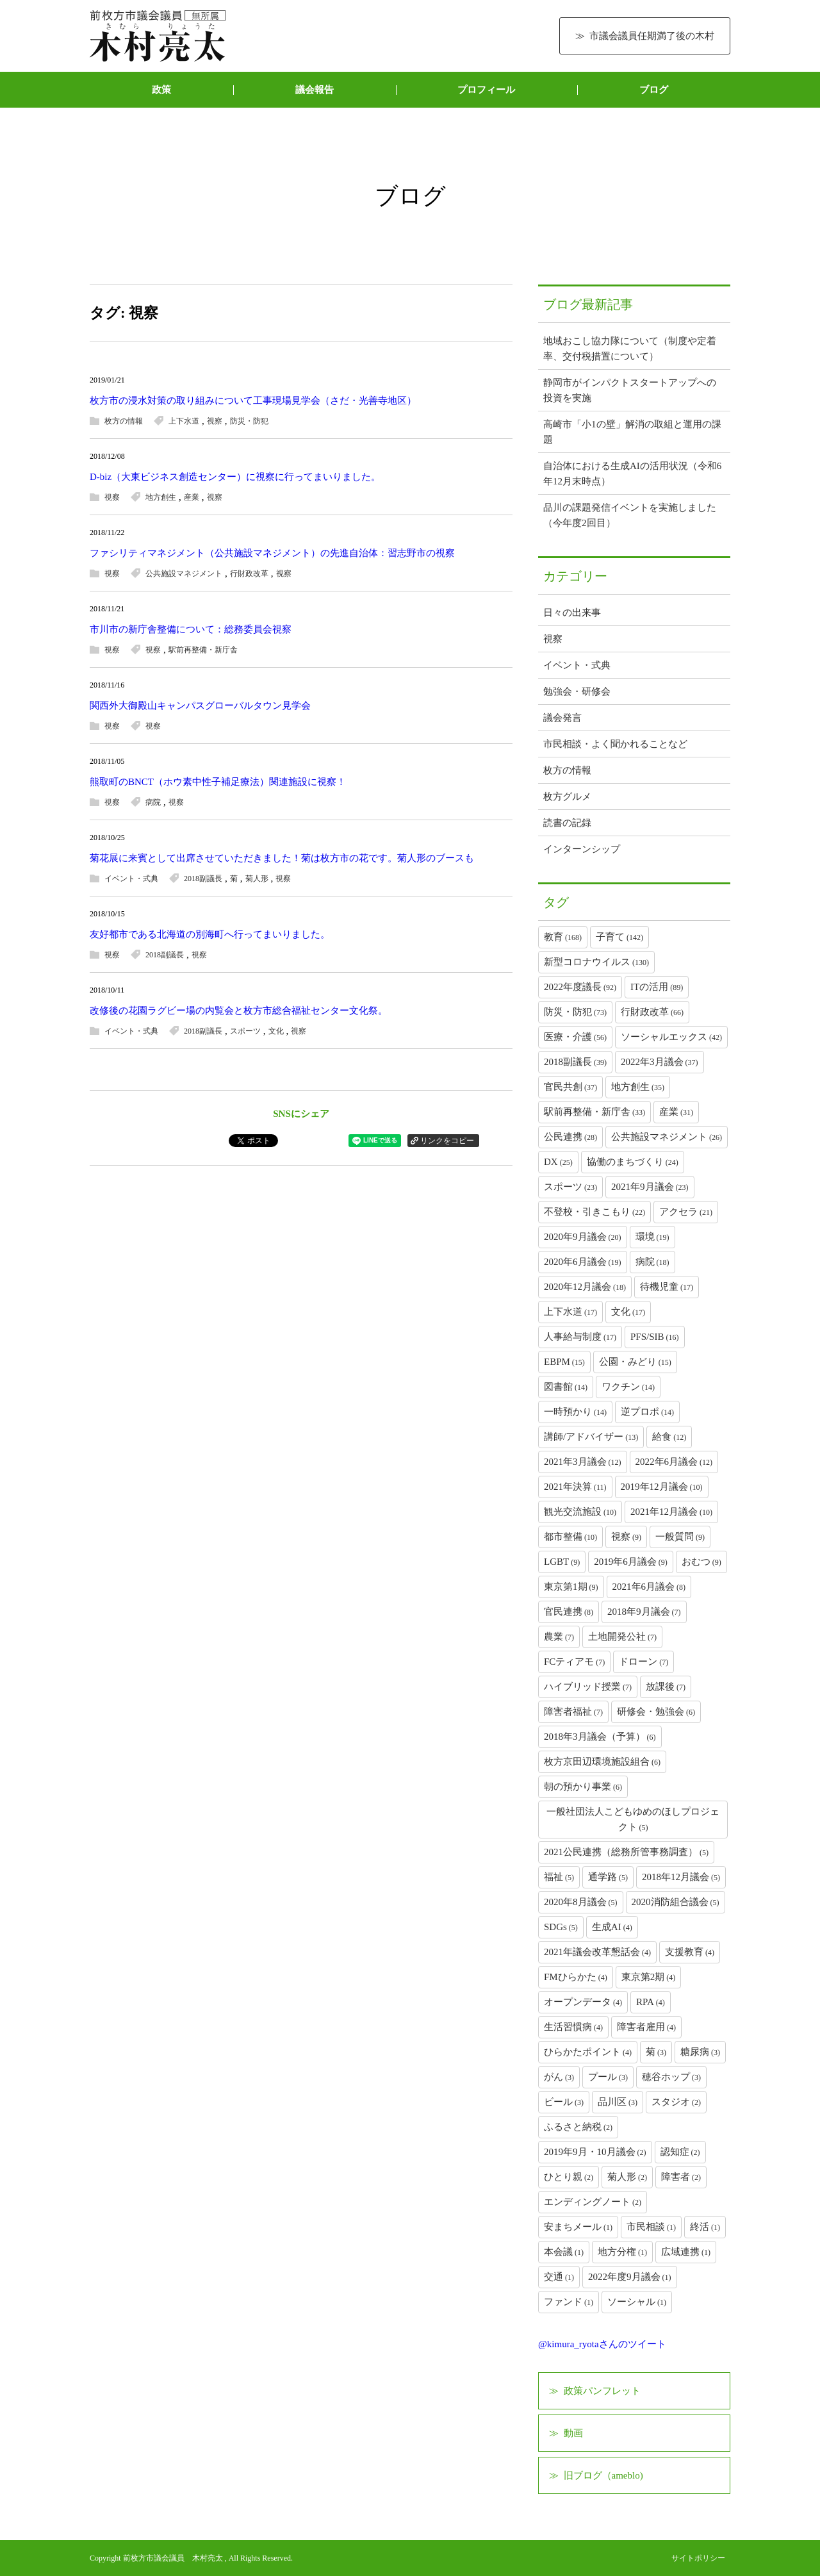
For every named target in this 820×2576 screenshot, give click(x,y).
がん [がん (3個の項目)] (559, 2077)
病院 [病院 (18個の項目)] (652, 1262)
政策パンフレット (602, 2391)
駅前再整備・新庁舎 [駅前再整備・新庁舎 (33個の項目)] (594, 1112)
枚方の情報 (123, 421)
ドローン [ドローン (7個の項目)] (643, 1661)
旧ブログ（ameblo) (603, 2475)
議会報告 (314, 90)
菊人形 (256, 878)
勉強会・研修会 (577, 691)
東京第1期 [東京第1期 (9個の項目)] (571, 1586)
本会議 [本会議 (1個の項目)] (564, 2252)
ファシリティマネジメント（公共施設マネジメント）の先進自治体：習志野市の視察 (272, 553)
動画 (573, 2433)
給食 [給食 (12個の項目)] (669, 1437)
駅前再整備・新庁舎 (203, 650)
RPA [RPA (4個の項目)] (650, 2002)
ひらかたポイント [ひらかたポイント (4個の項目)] (588, 2052)
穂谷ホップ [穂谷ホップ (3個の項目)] (671, 2077)
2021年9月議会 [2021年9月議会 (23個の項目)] (650, 1187)
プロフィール (486, 90)
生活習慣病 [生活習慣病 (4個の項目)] (573, 2027)
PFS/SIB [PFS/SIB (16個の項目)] (654, 1337)
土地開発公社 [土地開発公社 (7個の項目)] (622, 1636)
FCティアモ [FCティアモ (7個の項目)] (574, 1661)
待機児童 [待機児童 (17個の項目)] (666, 1287)
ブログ (653, 90)
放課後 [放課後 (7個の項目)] (665, 1686)
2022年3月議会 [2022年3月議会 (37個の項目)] (659, 1062)
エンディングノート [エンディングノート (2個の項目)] (592, 2202)
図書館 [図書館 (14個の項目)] (565, 1387)
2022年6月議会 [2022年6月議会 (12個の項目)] (674, 1462)
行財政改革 (249, 573)
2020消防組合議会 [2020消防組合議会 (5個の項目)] (675, 1902)
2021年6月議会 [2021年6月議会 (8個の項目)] (649, 1586)
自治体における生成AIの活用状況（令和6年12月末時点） (632, 473)
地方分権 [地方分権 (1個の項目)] (622, 2252)
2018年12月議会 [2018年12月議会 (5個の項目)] (681, 1877)
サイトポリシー (698, 2558)
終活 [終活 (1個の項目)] (705, 2227)
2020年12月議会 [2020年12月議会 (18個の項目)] (585, 1287)
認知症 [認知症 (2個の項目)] (680, 2152)
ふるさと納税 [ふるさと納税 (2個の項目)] (578, 2127)
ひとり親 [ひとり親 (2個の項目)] (568, 2177)
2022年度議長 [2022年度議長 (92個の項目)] (580, 987)
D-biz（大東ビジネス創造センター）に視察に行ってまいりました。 (235, 477)
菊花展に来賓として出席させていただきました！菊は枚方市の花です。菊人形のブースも (282, 858)
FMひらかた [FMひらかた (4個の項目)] (575, 1977)
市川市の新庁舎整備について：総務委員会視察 (190, 629)
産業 (191, 497)
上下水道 (183, 421)
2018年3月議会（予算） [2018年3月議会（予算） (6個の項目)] (600, 1736)
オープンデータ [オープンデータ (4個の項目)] (583, 2002)
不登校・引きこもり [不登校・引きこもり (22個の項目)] (594, 1212)
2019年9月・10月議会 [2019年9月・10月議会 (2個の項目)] (595, 2152)
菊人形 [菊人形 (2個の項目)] (627, 2177)
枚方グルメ (567, 796)
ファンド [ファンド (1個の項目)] (568, 2302)
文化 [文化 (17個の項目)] (628, 1312)
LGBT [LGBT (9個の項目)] (562, 1561)
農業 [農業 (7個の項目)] (559, 1636)
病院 (153, 802)
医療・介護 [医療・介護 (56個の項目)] (575, 1037)
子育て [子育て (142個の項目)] (619, 937)
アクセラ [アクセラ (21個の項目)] (685, 1212)
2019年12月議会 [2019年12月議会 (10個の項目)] (662, 1487)
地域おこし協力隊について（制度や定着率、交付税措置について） (629, 348)
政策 (161, 90)
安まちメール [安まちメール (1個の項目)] (578, 2227)
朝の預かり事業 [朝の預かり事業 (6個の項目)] (583, 1786)
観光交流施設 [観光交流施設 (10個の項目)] (580, 1512)
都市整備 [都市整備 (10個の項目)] (570, 1537)
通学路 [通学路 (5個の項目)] (608, 1877)
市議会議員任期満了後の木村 (651, 36)
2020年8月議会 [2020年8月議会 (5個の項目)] (581, 1902)
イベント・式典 (131, 878)
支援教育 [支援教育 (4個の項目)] (689, 1952)
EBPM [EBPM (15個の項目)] (564, 1362)
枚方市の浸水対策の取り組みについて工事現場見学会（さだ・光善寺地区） (253, 400)
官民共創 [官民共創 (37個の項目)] (570, 1087)
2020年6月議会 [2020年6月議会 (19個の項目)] (582, 1262)
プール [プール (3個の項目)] (608, 2077)
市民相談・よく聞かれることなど (615, 744)
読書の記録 (567, 823)
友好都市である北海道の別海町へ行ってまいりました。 (210, 934)
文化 (276, 1031)
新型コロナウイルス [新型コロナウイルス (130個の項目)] (596, 962)
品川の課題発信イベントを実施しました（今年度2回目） (629, 515)
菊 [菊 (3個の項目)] (656, 2052)
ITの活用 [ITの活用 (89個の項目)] (656, 987)
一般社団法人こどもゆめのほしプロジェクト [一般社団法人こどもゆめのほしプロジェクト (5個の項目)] (632, 1819)
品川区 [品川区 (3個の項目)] (617, 2102)
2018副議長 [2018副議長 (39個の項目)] (575, 1062)
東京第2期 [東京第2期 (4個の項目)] (648, 1977)
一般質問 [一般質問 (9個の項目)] (680, 1537)
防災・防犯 (249, 421)
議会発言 (562, 718)
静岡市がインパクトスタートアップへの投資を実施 (629, 390)
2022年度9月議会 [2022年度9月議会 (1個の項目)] (629, 2277)
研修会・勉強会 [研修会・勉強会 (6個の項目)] (656, 1711)
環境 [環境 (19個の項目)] (652, 1237)
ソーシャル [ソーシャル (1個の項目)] (636, 2302)
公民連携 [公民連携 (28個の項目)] (570, 1137)
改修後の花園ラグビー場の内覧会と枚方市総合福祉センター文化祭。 (239, 1010)
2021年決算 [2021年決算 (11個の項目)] (575, 1487)
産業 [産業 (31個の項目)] (676, 1112)
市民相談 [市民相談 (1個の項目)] (651, 2227)
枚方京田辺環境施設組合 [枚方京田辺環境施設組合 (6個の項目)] (602, 1761)
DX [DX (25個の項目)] (558, 1162)
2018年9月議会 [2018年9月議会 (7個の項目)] (644, 1611)
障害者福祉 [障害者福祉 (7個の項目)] (573, 1711)
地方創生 (160, 497)
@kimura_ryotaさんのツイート (602, 2344)
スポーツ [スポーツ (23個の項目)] (570, 1187)
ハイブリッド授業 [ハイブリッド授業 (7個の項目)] (588, 1686)
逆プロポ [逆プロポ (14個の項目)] (647, 1412)
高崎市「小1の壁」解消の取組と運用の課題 (632, 432)
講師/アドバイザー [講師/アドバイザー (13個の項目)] (591, 1437)
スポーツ (245, 1031)
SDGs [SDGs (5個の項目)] (561, 1927)
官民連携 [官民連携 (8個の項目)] (568, 1611)
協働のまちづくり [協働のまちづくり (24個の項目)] (632, 1162)
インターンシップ (581, 849)
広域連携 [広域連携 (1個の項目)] (685, 2252)
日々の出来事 (572, 612)
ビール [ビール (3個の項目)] (564, 2102)
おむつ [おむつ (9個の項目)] (701, 1561)
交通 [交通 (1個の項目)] (559, 2277)
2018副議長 (203, 878)
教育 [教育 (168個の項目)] (563, 937)
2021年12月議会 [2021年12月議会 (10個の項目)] (671, 1512)
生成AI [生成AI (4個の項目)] (612, 1927)
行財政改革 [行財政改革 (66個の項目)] (652, 1012)
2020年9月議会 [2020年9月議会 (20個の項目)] (582, 1237)
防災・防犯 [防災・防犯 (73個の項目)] (575, 1012)
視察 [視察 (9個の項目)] (626, 1537)
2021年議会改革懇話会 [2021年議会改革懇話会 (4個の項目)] (597, 1952)
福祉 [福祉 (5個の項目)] (559, 1877)
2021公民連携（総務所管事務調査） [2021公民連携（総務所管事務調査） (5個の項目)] (626, 1852)
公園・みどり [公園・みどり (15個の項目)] (635, 1362)
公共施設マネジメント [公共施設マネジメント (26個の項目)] (666, 1137)
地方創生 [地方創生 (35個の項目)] (637, 1087)
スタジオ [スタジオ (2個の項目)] (676, 2102)
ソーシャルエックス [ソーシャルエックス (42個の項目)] (671, 1037)
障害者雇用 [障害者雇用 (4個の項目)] (646, 2027)
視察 (214, 421)
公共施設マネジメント (183, 573)
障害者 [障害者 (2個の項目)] (681, 2177)
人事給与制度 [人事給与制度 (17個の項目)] (580, 1337)
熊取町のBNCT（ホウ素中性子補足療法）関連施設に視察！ (218, 782)
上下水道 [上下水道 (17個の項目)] (570, 1312)
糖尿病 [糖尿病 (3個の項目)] (700, 2052)
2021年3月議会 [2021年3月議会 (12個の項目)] (582, 1462)
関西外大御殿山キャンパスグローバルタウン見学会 (200, 705)
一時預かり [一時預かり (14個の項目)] (575, 1412)
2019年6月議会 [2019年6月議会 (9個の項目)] (631, 1561)
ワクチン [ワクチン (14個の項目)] (628, 1387)
